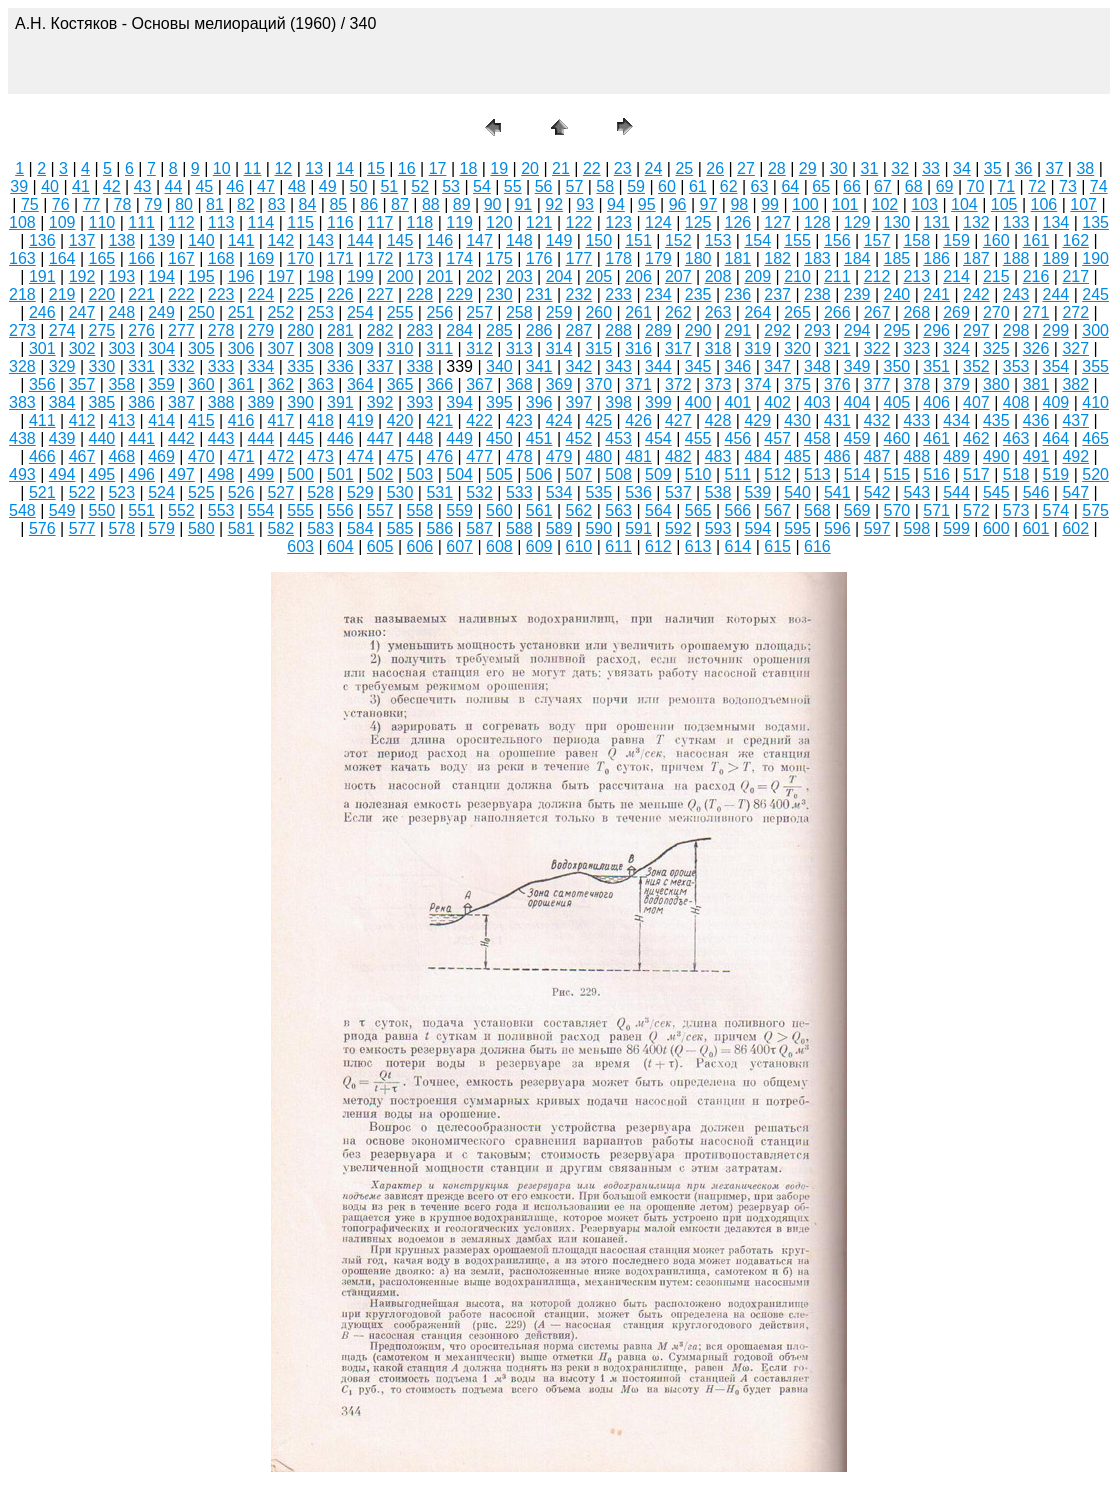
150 (598, 240)
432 (877, 420)
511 (738, 474)
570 (897, 510)
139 (161, 240)
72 (1037, 186)
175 (499, 258)
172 (380, 258)
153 (718, 240)
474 (360, 456)
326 (1036, 348)
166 (141, 258)
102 (885, 204)
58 (605, 186)
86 (369, 204)
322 (877, 348)
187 (976, 258)
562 (579, 510)
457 (777, 438)
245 (1095, 294)
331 (141, 366)
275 (102, 330)
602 (1075, 528)
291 (738, 330)
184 (857, 258)
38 (1085, 168)
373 (718, 384)
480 (598, 456)
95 (647, 204)
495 (102, 474)
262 (678, 312)
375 (797, 384)
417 (280, 420)
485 (797, 456)
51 (389, 186)
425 (598, 420)
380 (996, 384)
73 (1068, 186)
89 (462, 204)
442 (181, 438)
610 (579, 546)
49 (328, 186)
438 (22, 438)
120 (499, 222)
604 (340, 546)
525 (201, 492)
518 (1016, 474)
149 (559, 240)
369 (559, 384)
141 (241, 240)
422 (479, 420)
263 (718, 312)
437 (1075, 420)
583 (320, 528)
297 (976, 330)
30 (839, 168)
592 (678, 528)
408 (1016, 402)
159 (956, 240)
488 (916, 456)
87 (400, 204)
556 (340, 510)
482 (678, 456)
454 (658, 438)
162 (1075, 240)
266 (837, 312)
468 (121, 456)
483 (718, 456)
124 (658, 222)
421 (439, 420)
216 (1036, 276)
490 (996, 456)
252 (280, 312)
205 (598, 276)
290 (698, 330)
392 (380, 402)
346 (738, 366)
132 (976, 222)
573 (1016, 510)
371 (638, 384)
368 (519, 384)
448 (420, 438)
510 (698, 474)
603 (300, 546)
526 (241, 492)
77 (92, 204)
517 (976, 474)
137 (82, 240)
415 (201, 420)
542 (877, 492)
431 (837, 420)
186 (936, 258)
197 (280, 276)
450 (499, 438)
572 (976, 510)
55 (513, 186)
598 (916, 528)
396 (539, 402)
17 (438, 168)
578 (121, 528)
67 (883, 186)
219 (62, 294)
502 (380, 474)
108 (22, 222)
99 (770, 204)
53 (451, 186)
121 (539, 222)
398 (618, 402)
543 (916, 492)
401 (738, 402)
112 (181, 222)
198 (320, 276)
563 (618, 510)
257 (479, 312)
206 (638, 276)
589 (559, 528)
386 (141, 402)
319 (757, 348)
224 (261, 294)
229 (459, 294)
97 (709, 204)
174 (459, 258)
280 (300, 330)
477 (479, 456)
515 (897, 474)
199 (360, 276)
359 (161, 384)
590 (598, 528)
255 (400, 312)
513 (817, 474)
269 (956, 312)
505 (499, 474)
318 (718, 348)
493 (22, 474)
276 (141, 330)
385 (102, 402)
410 (1095, 402)
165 (102, 258)
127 (777, 222)
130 (897, 222)
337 (380, 366)
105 (1004, 204)
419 (360, 420)
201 (439, 276)
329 (62, 366)
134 (1056, 222)
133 (1016, 222)
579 (161, 528)
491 (1036, 456)
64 (790, 186)
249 (161, 312)
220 (102, 294)
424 (559, 420)
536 (638, 492)
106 (1044, 204)
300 (1095, 330)
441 (141, 438)
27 (746, 168)
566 (738, 510)
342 (579, 366)
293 (817, 330)
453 (618, 438)
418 (320, 420)
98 (739, 204)
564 (658, 510)
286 (539, 330)
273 (22, 330)
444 (261, 438)
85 (338, 204)
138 (121, 240)
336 (340, 366)
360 (201, 384)
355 (1095, 366)
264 (757, 312)
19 (499, 168)
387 (181, 402)
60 (667, 186)
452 (579, 438)
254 (360, 312)
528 (320, 492)
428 (718, 420)
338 (420, 366)
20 (530, 168)
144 (360, 240)
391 (340, 402)
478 (519, 456)
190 (1095, 258)
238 (817, 294)
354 (1056, 366)
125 (698, 222)
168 (221, 258)
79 (153, 204)
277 (181, 330)
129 (857, 222)
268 (916, 312)
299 (1056, 330)
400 (698, 402)
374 (757, 384)
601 (1036, 528)
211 (837, 276)
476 (439, 456)
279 (261, 330)
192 (82, 276)
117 (380, 222)
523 (121, 492)
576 (42, 528)
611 (618, 546)
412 (82, 420)
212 (877, 276)
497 (181, 474)
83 (277, 204)
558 (420, 510)
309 (360, 348)
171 (340, 258)
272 (1075, 312)
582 (280, 528)
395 (499, 402)
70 (975, 186)
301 (42, 348)
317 (678, 348)
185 (897, 258)
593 (718, 528)
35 (993, 168)
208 (718, 276)
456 (738, 438)
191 (42, 276)
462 (976, 438)
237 (777, 294)
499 (261, 474)
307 (280, 348)
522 (82, 492)
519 (1056, 474)
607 (459, 546)
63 (760, 186)
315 (598, 348)
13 (314, 168)
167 (181, 258)
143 (320, 240)
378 (916, 384)
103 (924, 204)
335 (300, 366)
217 (1075, 276)
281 (340, 330)
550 (102, 510)
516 (936, 474)
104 (964, 204)
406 (936, 402)
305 (201, 348)
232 (579, 294)
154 (757, 240)
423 (519, 420)
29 (808, 168)
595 (797, 528)
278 (221, 330)
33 (931, 168)
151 (638, 240)
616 (817, 546)
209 (757, 276)
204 (559, 276)
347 (777, 366)
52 (420, 186)
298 (1016, 330)
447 (380, 438)
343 (618, 366)
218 (22, 294)
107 (1083, 204)
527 (280, 492)
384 (62, 402)
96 (678, 204)
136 (42, 240)
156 (837, 240)
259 (559, 312)
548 (22, 510)
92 (554, 204)
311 (439, 348)
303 (121, 348)
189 (1056, 258)
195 (201, 276)
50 (359, 186)
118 (420, 222)
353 (1016, 366)
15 (376, 168)
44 (174, 186)
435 (996, 420)
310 (400, 348)
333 (221, 366)
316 (638, 348)
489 (956, 456)
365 (400, 384)
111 (141, 222)
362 (280, 384)
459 (857, 438)
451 (539, 438)
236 (738, 294)
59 (636, 186)
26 (715, 168)
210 (797, 276)
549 (62, 510)
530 (400, 492)
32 (900, 168)
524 (161, 492)
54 (482, 186)
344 (658, 366)
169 (261, 258)
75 (30, 204)
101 (845, 204)
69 (945, 186)
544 (956, 492)
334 (261, 366)
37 (1055, 168)
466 (42, 456)
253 (320, 312)
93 (585, 204)
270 (996, 312)
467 (82, 456)
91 (523, 204)
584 (360, 528)
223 (221, 294)
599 (956, 528)
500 (300, 474)
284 (459, 330)
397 (579, 402)
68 (914, 186)
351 (936, 366)
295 (897, 330)
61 (698, 186)
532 (479, 492)
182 (777, 258)
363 (320, 384)
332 (181, 366)
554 (261, 510)
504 (459, 474)
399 (658, 402)
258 (519, 312)
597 (877, 528)
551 (141, 510)
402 (777, 402)
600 (996, 528)
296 (936, 330)
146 (439, 240)
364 (360, 384)
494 (62, 474)
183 (817, 258)
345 (698, 366)
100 (805, 204)
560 (499, 510)
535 (598, 492)
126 (738, 222)
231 (539, 294)
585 (400, 528)
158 (916, 240)
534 (559, 492)
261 (638, 312)
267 (877, 312)
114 (261, 222)
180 (698, 258)
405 (897, 402)
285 (499, 330)
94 (616, 204)
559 (459, 510)
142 (280, 240)
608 (499, 546)
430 (797, 420)
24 (654, 168)
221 (141, 294)
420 (400, 420)
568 (817, 510)
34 (962, 168)
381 (1036, 384)
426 (638, 420)
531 (439, 492)
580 (201, 528)
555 (300, 510)
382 (1075, 384)
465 (1095, 438)
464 (1056, 438)
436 (1036, 420)
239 (857, 294)
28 (777, 168)
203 (519, 276)
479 (559, 456)
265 (797, 312)
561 (539, 510)
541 (837, 492)
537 (678, 492)
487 (877, 456)
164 (62, 258)
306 (241, 348)
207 (678, 276)
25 (684, 168)
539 (757, 492)
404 (857, 402)
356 (42, 384)
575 (1095, 510)
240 (897, 294)
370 (598, 384)
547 (1075, 492)
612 (658, 546)
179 (658, 258)
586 (439, 528)
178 (618, 258)
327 (1075, 348)
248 (121, 312)
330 (102, 366)
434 (956, 420)
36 (1024, 168)
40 (50, 186)
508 (618, 474)
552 (181, 510)
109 (62, 222)
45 (204, 186)
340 (499, 366)
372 (678, 384)
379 (956, 384)
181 (738, 258)
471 (241, 456)
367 (479, 384)
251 (241, 312)
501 (340, 474)
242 (976, 294)
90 (493, 204)
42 (112, 186)
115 (300, 222)
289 (658, 330)
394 (459, 402)
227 (380, 294)
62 (729, 186)
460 (897, 438)
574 (1056, 510)
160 (996, 240)
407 (976, 402)
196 (241, 276)
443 (221, 438)
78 (123, 204)
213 (916, 276)
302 (82, 348)
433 (916, 420)
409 (1056, 402)
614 (738, 546)
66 (852, 186)
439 (62, 438)
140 (201, 240)
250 (201, 312)
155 (797, 240)
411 (42, 420)
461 (936, 438)
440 (102, 438)
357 (82, 384)
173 (420, 258)
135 (1095, 222)
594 (757, 528)
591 (638, 528)
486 (837, 456)
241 (936, 294)
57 (575, 186)
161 (1036, 240)
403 (817, 402)
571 (936, 510)
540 (797, 492)
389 (261, 402)
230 (499, 294)
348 (817, 366)
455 (698, 438)
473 (320, 456)
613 (698, 546)
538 (718, 492)
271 (1036, 312)
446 (340, 438)
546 (1036, 492)
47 (266, 186)
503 (420, 474)
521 (42, 492)
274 (62, 330)
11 (253, 168)
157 (877, 240)
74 (1099, 186)
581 (241, 528)
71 (1006, 186)
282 (380, 330)
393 (420, 402)
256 (439, 312)
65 (821, 186)
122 (579, 222)
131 (936, 222)
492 (1075, 456)
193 (121, 276)
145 (400, 240)
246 (42, 312)
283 (420, 330)
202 (479, 276)
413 (121, 420)
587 (479, 528)
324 (956, 348)
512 (777, 474)
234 (658, 294)
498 (221, 474)
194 (161, 276)
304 (161, 348)
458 (817, 438)
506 (539, 474)
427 (678, 420)
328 (22, 366)
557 (380, 510)
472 (280, 456)
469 (161, 456)
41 (81, 186)
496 (141, 474)
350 (897, 366)
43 (143, 186)
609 (539, 546)
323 (916, 348)
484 (757, 456)
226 (340, 294)
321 (837, 348)
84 (308, 204)
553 (221, 510)
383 (22, 402)
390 (300, 402)
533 (519, 492)
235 (698, 294)
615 (777, 546)
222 (181, 294)
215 (996, 276)
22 (592, 168)
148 (519, 240)
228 (420, 294)
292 (777, 330)
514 (857, 474)
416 (241, 420)
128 (817, 222)
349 (857, 366)
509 (658, 474)
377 (877, 384)
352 (976, 366)
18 (469, 168)
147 (479, 240)
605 (380, 546)
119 (459, 222)
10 (222, 168)
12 (283, 168)
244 (1056, 294)
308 (320, 348)
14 (345, 168)
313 (519, 348)
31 (869, 168)
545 (996, 492)
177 (579, 258)
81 (215, 204)
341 (539, 366)
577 (82, 528)
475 (400, 456)
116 (340, 222)
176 (539, 258)
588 (519, 528)
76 (61, 204)
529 (360, 492)
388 (221, 402)
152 (678, 240)
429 (757, 420)
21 (561, 168)
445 (300, 438)
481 (638, 456)
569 (857, 510)
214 (956, 276)
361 (241, 384)
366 (439, 384)
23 (623, 168)
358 (121, 384)
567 (777, 510)
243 (1016, 294)
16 (407, 168)
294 (857, 330)
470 (201, 456)
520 (1095, 474)
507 (579, 474)
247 (82, 312)
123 (618, 222)
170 (300, 258)
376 (837, 384)
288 (618, 330)
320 (797, 348)
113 (221, 222)
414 (161, 420)
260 (598, 312)
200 (400, 276)
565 (698, 510)
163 (22, 258)
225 (300, 294)
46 (235, 186)
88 (431, 204)
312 (479, 348)
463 (1016, 438)
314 (559, 348)
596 (837, 528)
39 (19, 186)
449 (459, 438)
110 (102, 222)
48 (297, 186)
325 (996, 348)
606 (420, 546)
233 (618, 294)
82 (246, 204)
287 (579, 330)
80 (184, 204)
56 (544, 186)
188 (1016, 258)
